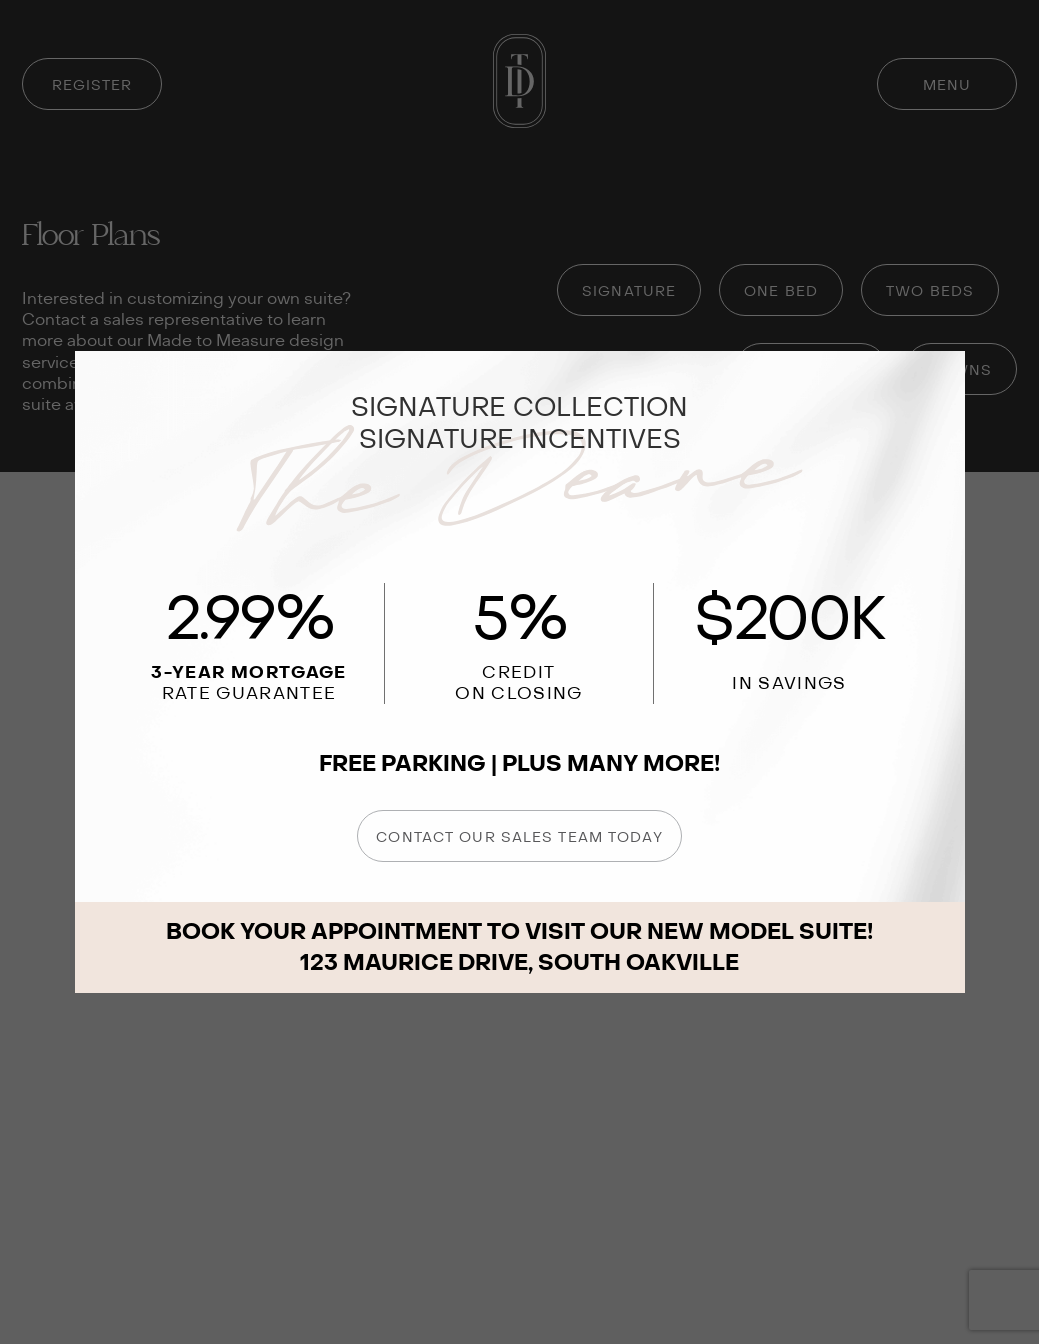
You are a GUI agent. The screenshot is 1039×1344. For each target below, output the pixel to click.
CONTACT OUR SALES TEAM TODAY (519, 837)
